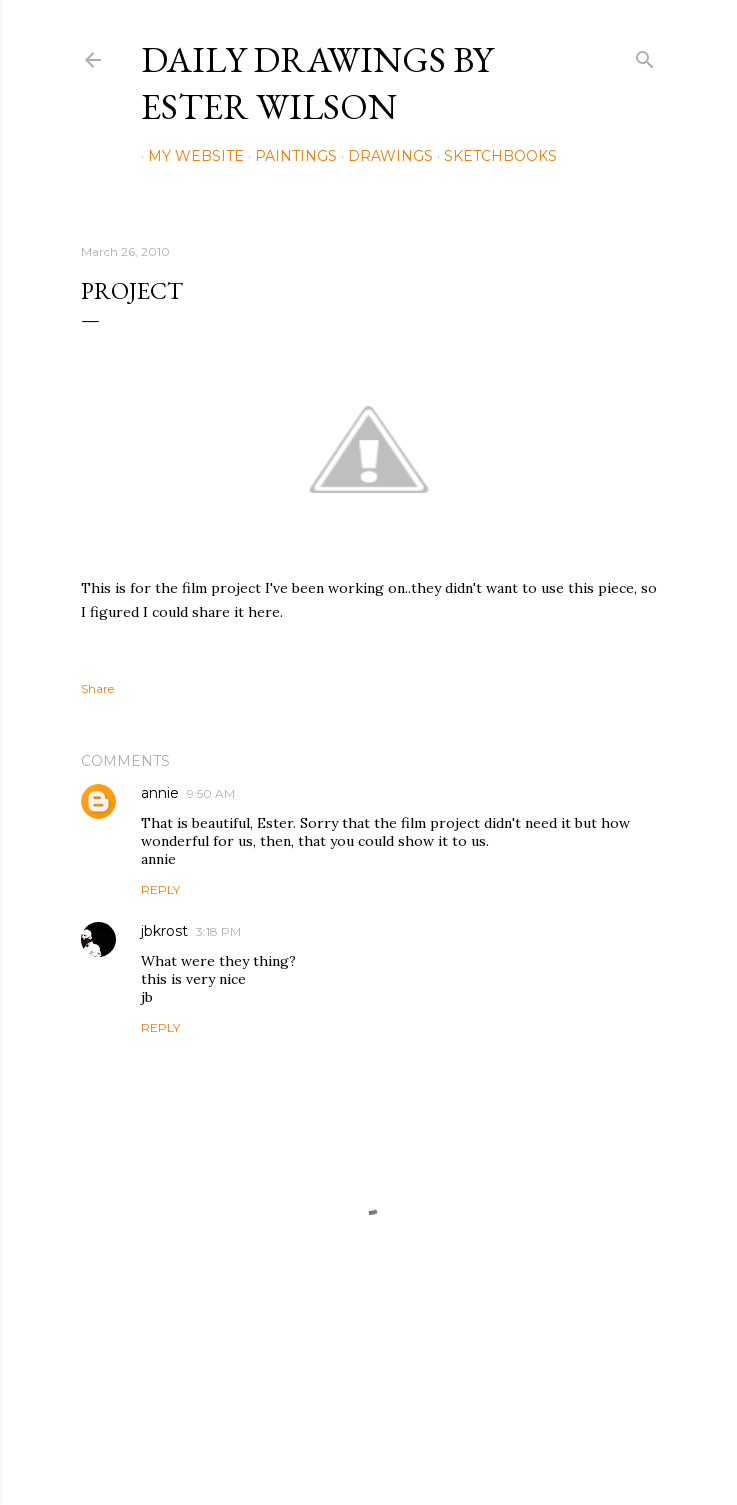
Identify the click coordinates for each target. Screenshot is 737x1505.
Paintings (289, 156)
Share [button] (97, 688)
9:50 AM (211, 793)
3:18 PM (218, 931)
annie (160, 793)
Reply (160, 889)
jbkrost (164, 931)
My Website (189, 156)
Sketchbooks (493, 156)
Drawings (383, 156)
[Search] (645, 55)
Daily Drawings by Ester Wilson (317, 83)
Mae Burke (422, 1447)
